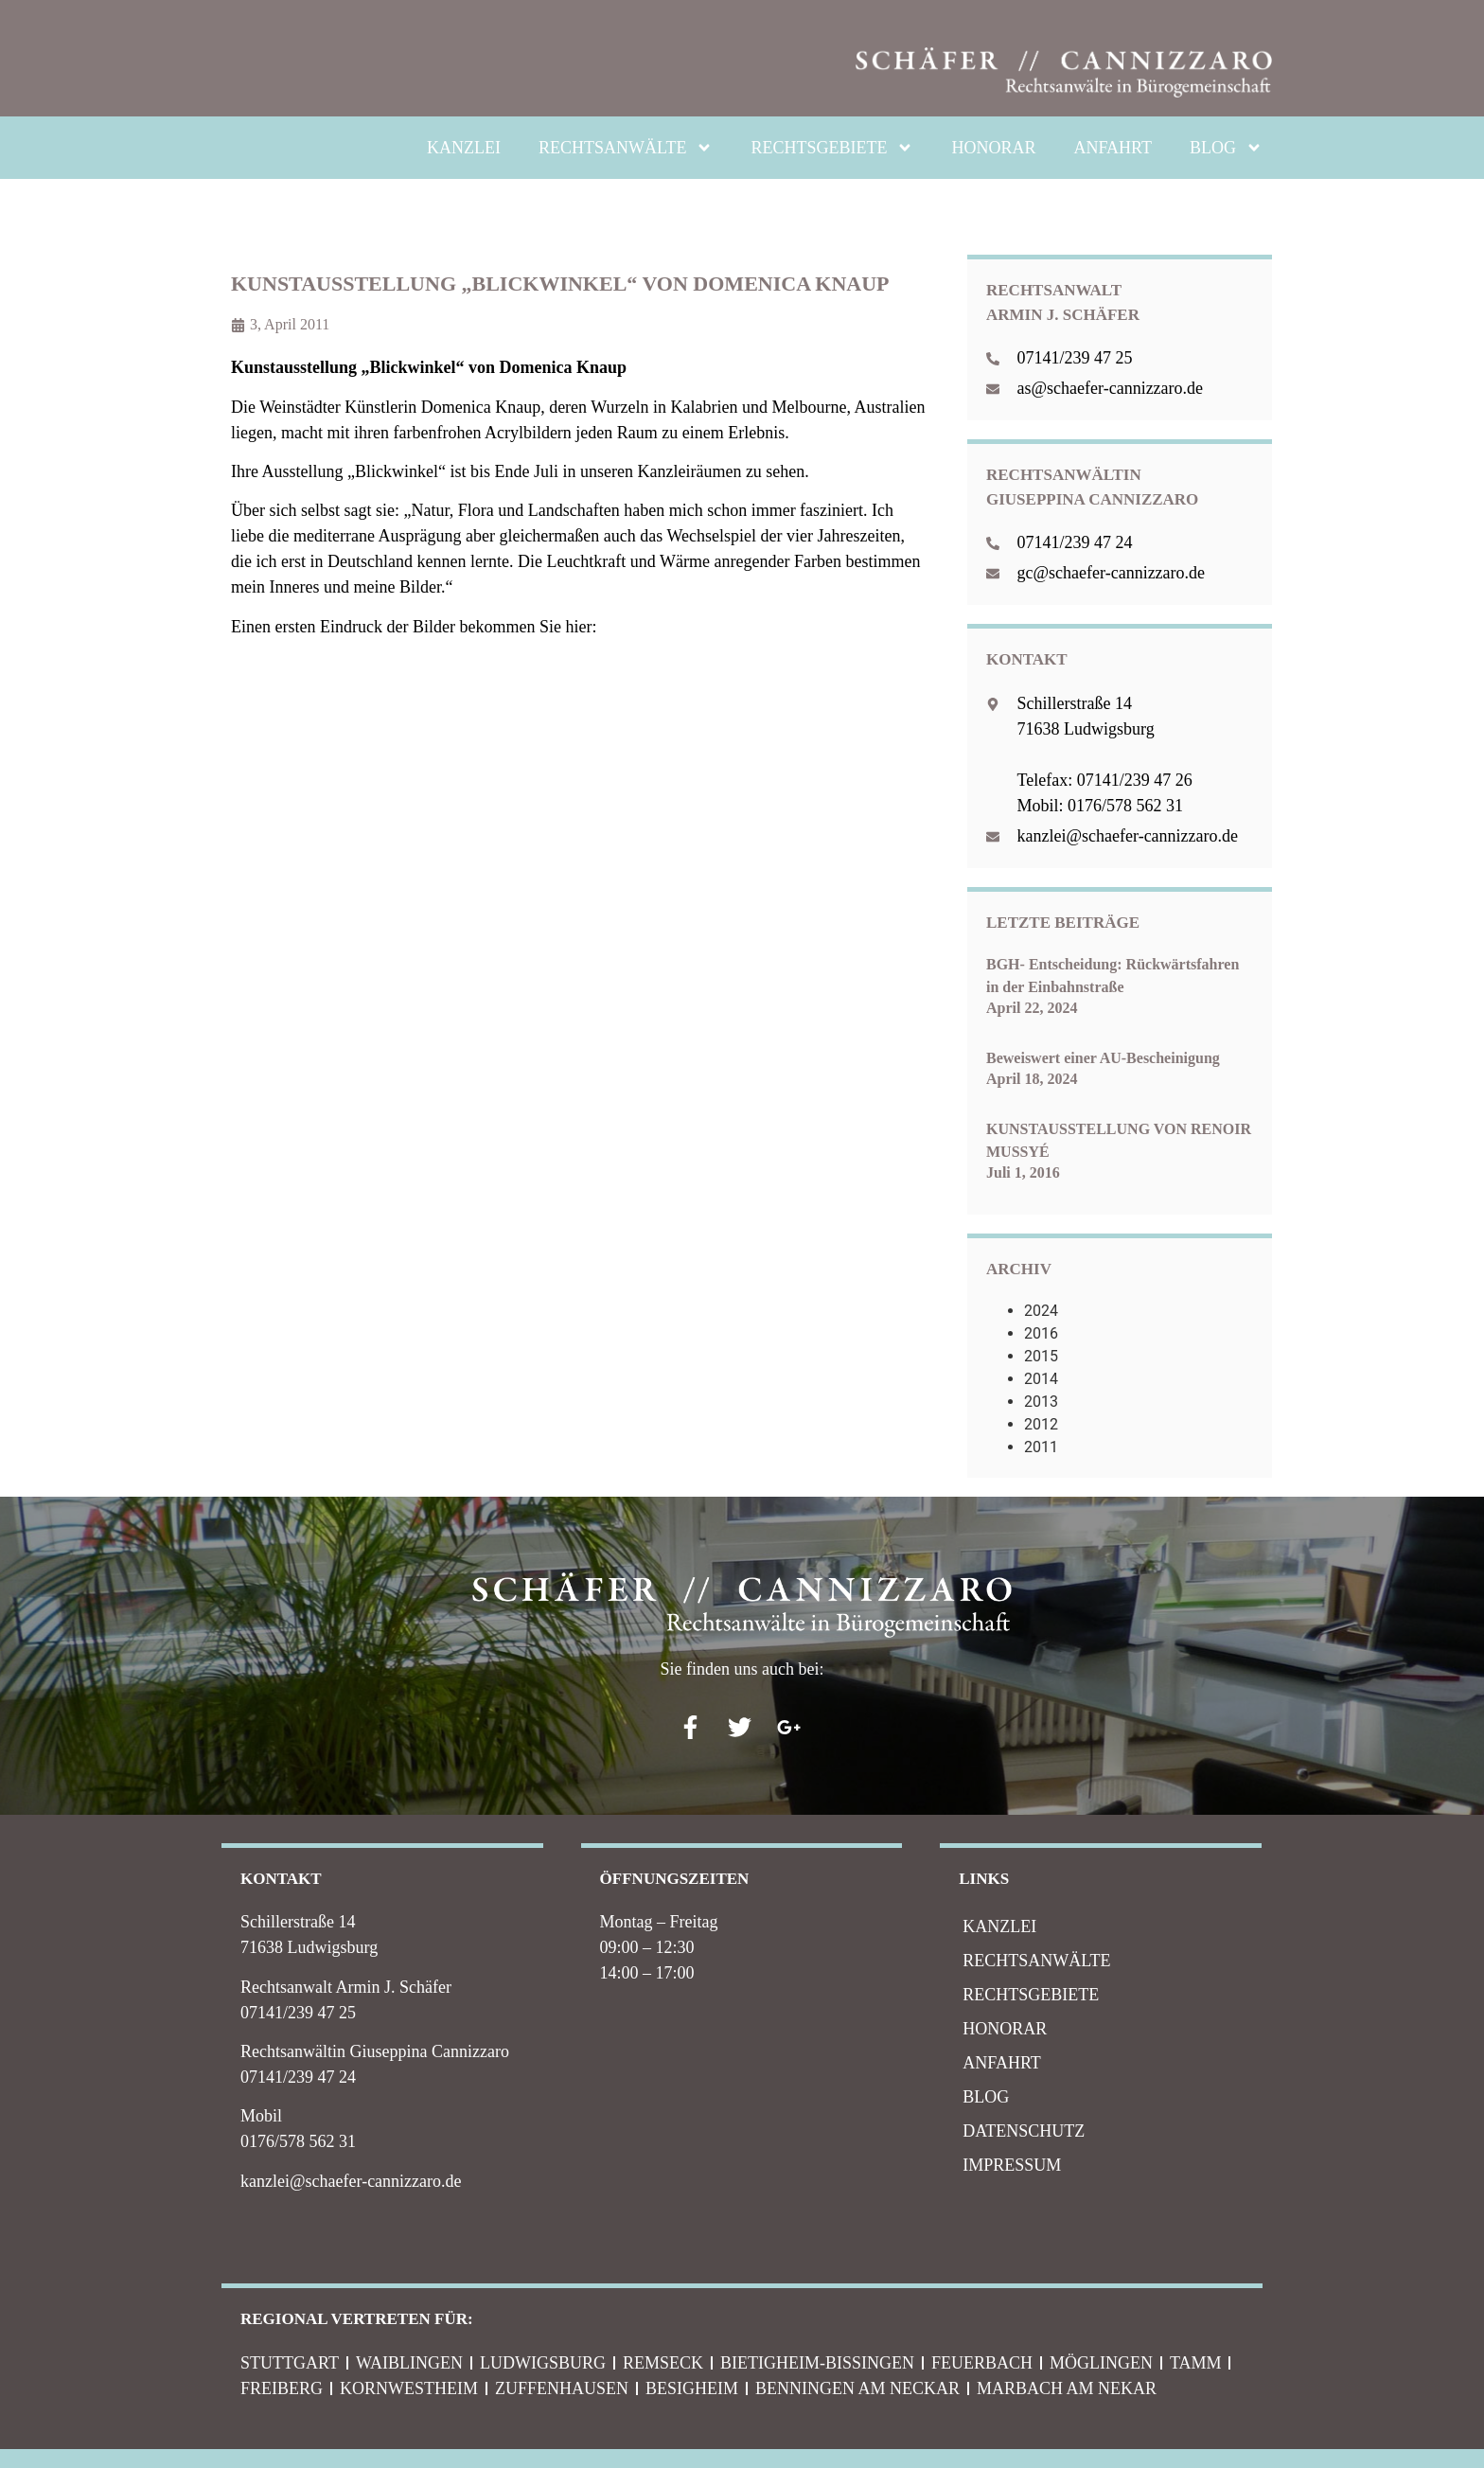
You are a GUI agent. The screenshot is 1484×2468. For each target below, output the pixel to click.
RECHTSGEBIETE (832, 148)
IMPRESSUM (1012, 2165)
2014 (1041, 1379)
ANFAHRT (1112, 147)
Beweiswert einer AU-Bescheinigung (1103, 1058)
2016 (1041, 1333)
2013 (1041, 1402)
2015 (1041, 1356)
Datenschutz (1024, 2131)
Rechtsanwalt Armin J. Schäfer (345, 1987)
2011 (1041, 1447)
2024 (1041, 1311)
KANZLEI (464, 147)
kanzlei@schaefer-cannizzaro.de (351, 2181)
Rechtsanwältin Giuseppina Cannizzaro (374, 2051)
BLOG (1226, 148)
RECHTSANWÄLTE (626, 148)
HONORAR (993, 147)
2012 (1041, 1424)
